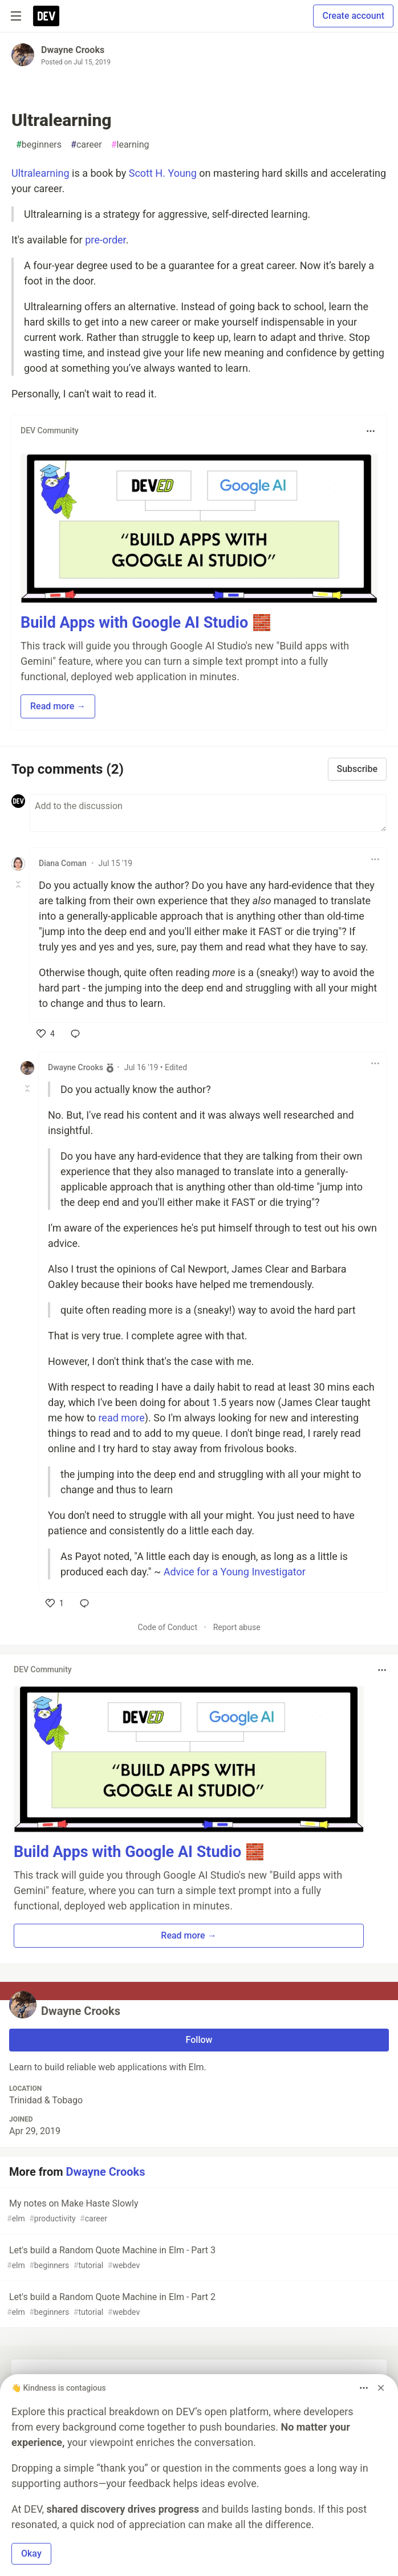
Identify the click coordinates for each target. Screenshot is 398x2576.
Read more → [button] (58, 706)
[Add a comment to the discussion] (208, 813)
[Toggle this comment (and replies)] (19, 884)
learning (130, 145)
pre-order (105, 240)
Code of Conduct (167, 1627)
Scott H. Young (163, 173)
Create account (353, 15)
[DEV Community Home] (46, 16)
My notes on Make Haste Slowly (198, 2211)
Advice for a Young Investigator (235, 1572)
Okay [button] (31, 2553)
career (86, 145)
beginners (39, 145)
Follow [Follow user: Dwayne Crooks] (199, 2039)
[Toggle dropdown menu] (371, 431)
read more (121, 1418)
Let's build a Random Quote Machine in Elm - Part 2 (198, 2304)
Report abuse (237, 1627)
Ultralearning (40, 173)
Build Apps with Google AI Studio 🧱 (146, 622)
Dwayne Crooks (72, 49)
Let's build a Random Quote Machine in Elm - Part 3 (198, 2258)
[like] (46, 1034)
